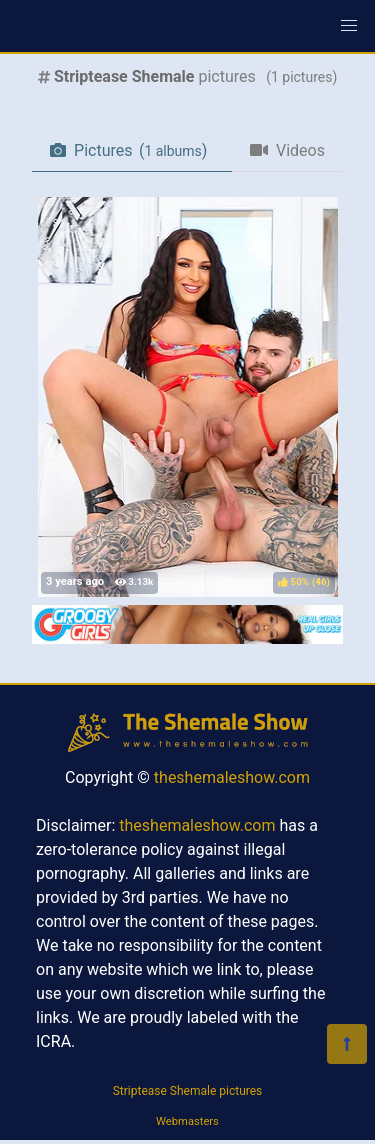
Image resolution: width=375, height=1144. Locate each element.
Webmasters (187, 1121)
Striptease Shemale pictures (188, 1091)
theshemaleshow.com (232, 777)
